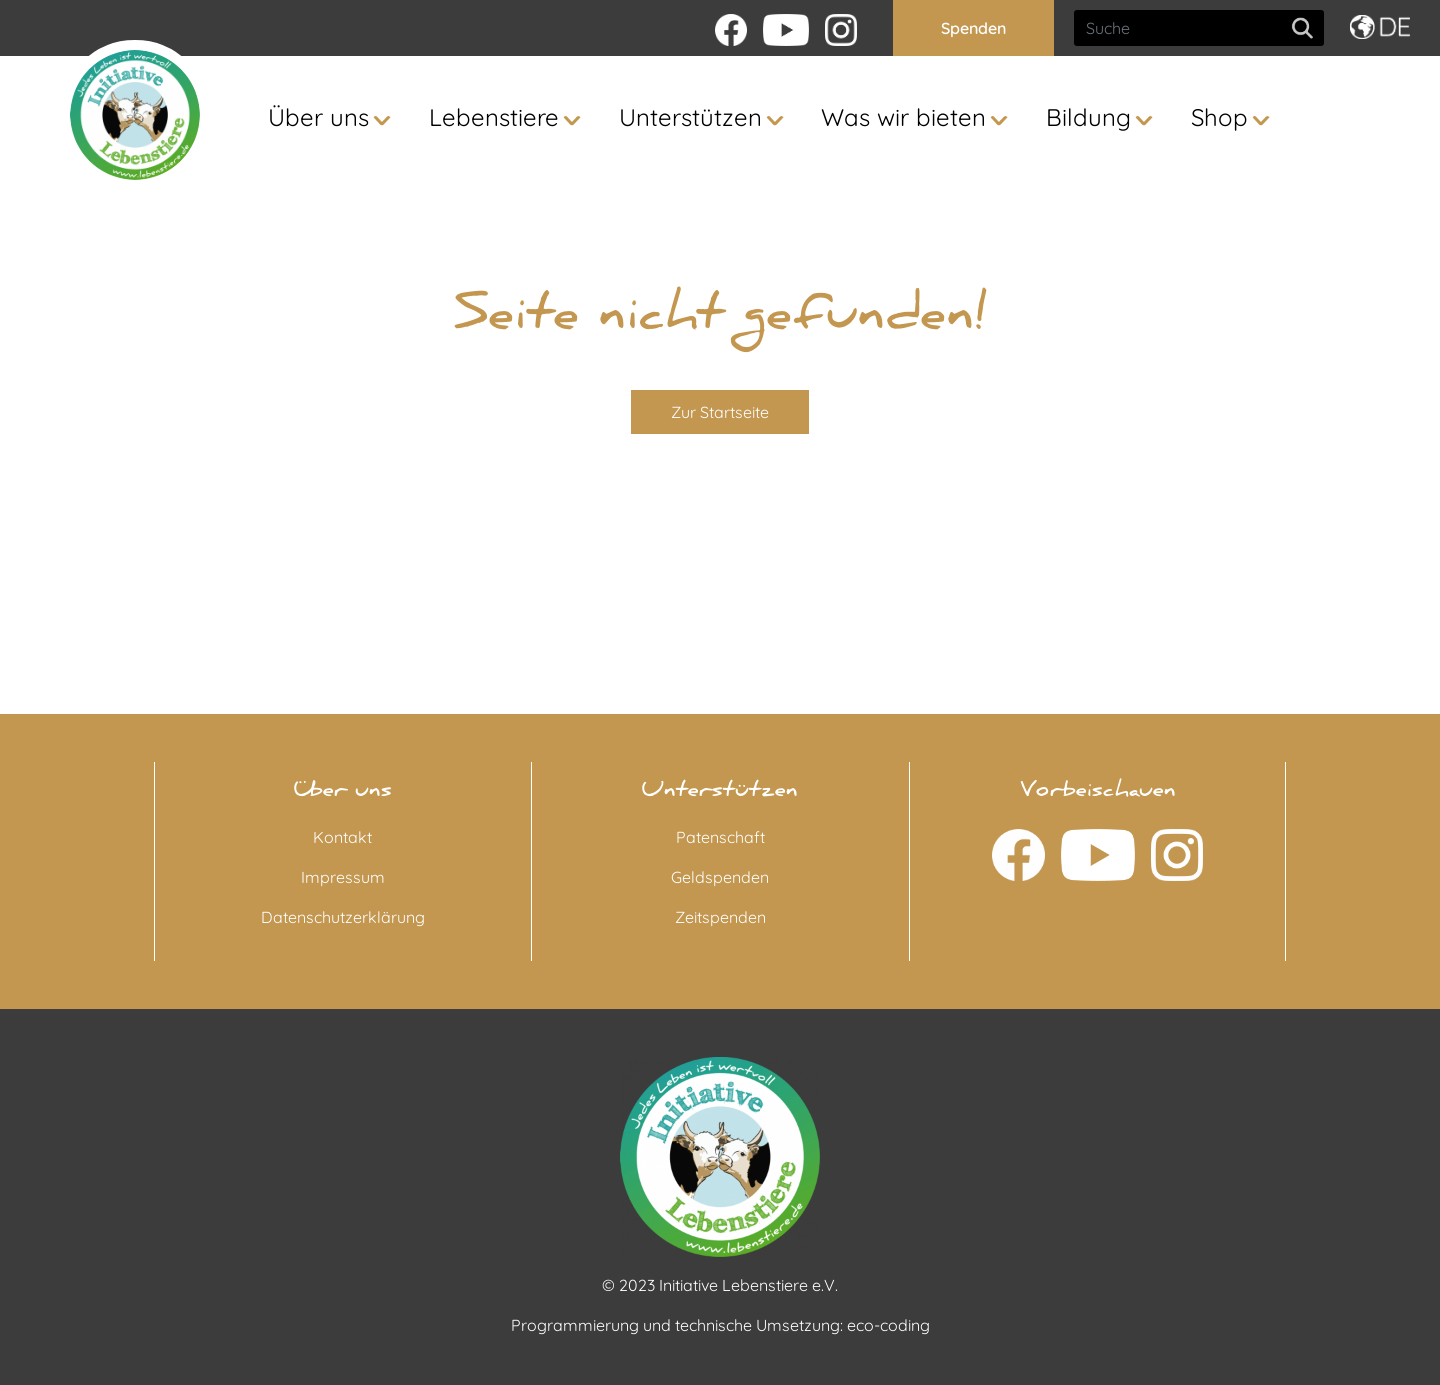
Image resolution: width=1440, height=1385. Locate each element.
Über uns (318, 117)
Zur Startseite (720, 412)
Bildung (1088, 117)
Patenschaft (720, 837)
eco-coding (888, 1325)
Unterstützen (690, 117)
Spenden (973, 28)
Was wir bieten (903, 117)
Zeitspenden (720, 917)
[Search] (1199, 28)
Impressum (343, 877)
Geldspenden (720, 877)
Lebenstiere (494, 117)
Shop (1219, 117)
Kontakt (342, 837)
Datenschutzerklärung (343, 917)
